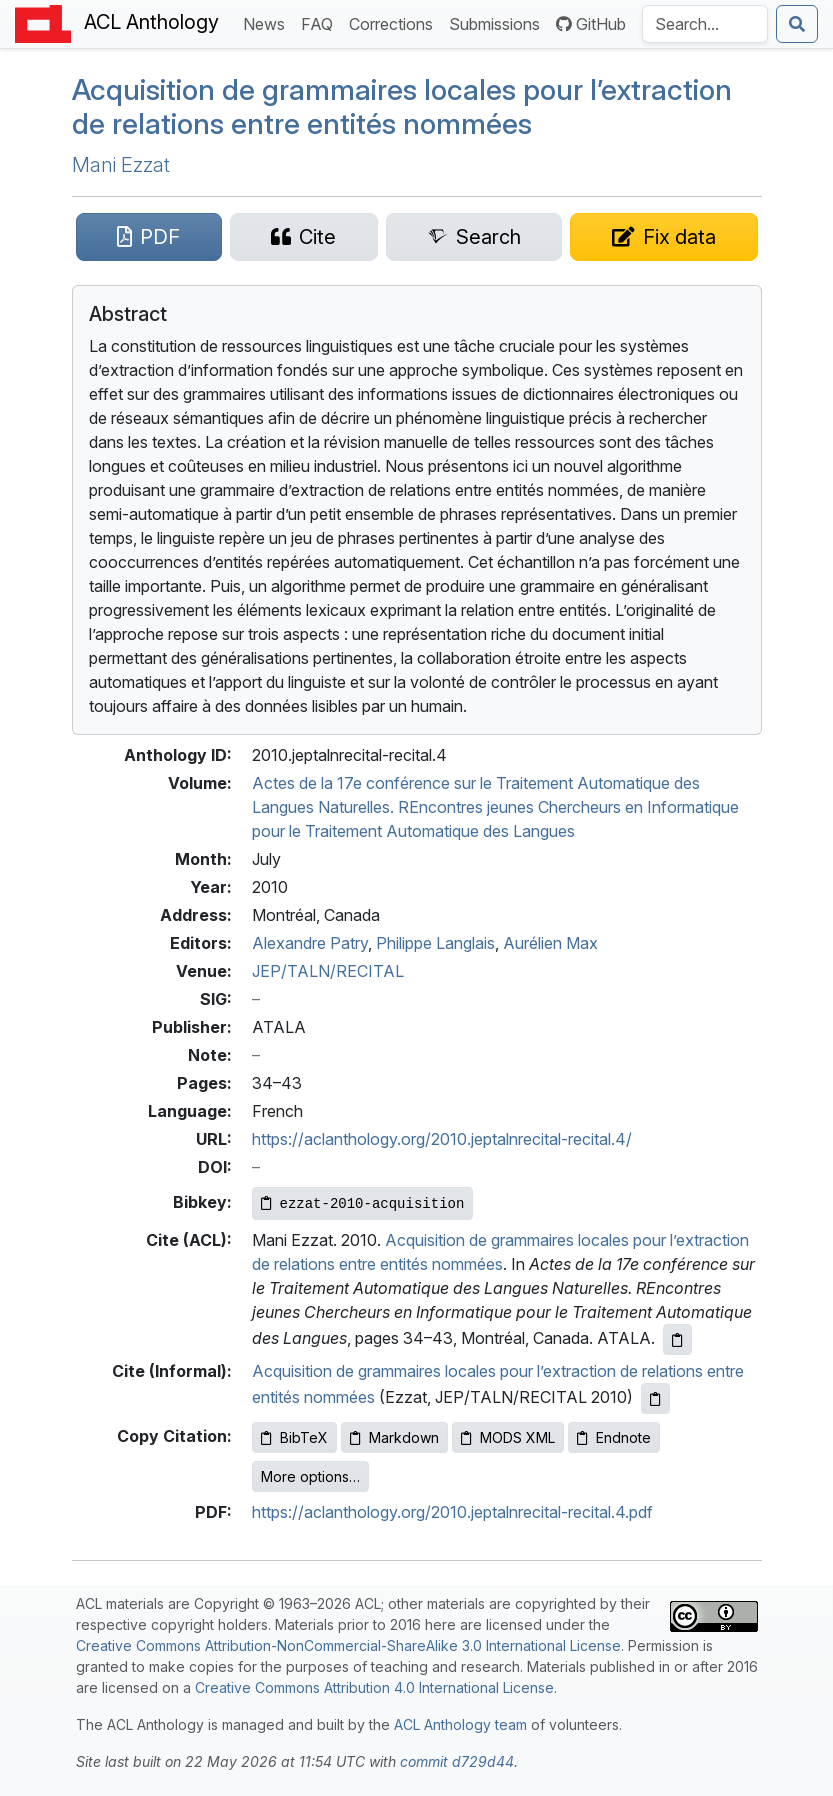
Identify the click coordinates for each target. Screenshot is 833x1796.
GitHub (591, 24)
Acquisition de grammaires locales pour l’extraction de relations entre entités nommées (402, 106)
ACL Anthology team (460, 1724)
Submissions (498, 22)
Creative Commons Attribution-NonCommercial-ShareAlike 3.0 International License (348, 1645)
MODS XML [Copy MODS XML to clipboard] (508, 1437)
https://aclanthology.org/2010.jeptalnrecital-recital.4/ (442, 1139)
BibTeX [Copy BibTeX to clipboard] (294, 1437)
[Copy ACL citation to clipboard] (677, 1339)
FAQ (321, 22)
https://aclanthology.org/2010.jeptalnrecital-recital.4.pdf (452, 1512)
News (268, 22)
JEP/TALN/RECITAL (328, 971)
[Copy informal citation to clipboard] (655, 1398)
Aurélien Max (550, 943)
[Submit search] (797, 24)
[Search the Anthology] (705, 24)
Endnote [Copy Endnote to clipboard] (614, 1437)
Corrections (395, 22)
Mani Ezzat (121, 165)
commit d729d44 (457, 1761)
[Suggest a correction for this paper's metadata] (663, 237)
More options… (310, 1476)
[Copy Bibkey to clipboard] (363, 1203)
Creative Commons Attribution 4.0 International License (374, 1687)
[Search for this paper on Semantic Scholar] (474, 237)
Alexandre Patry (310, 943)
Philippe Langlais (435, 943)
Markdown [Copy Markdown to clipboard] (394, 1437)
